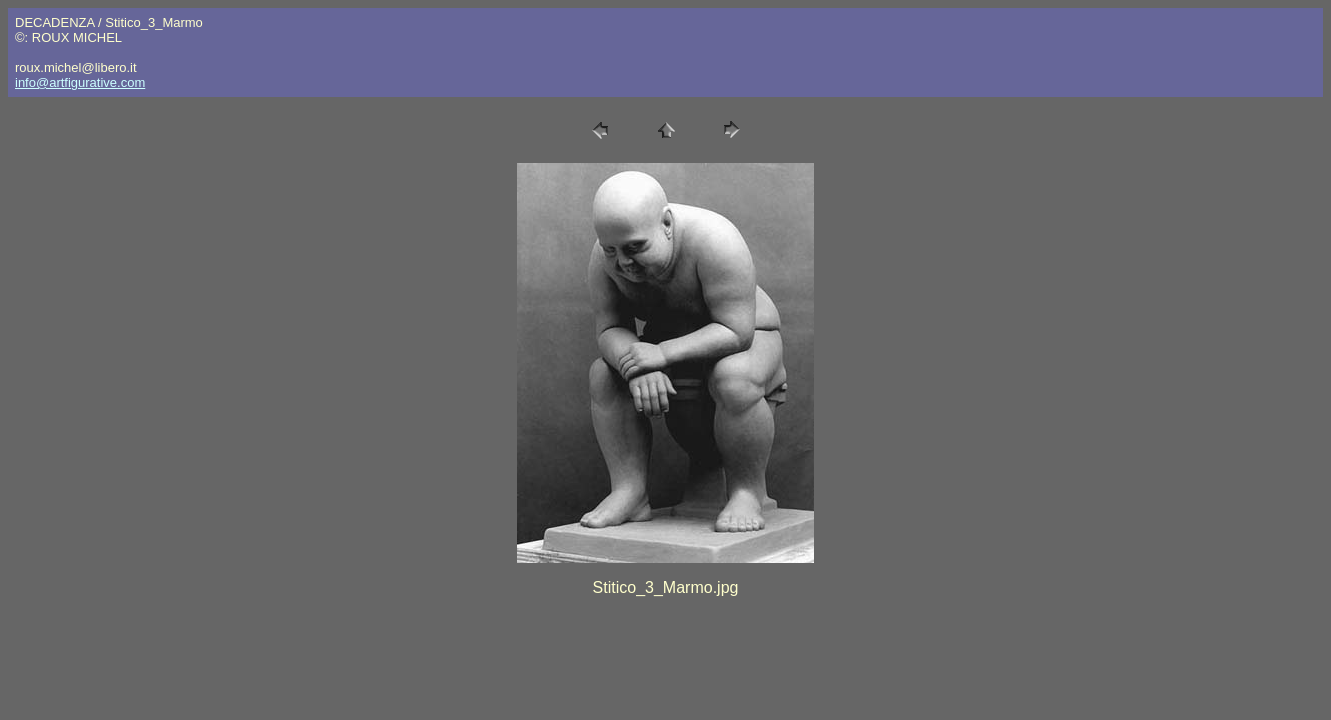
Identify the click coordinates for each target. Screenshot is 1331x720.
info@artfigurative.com (80, 82)
